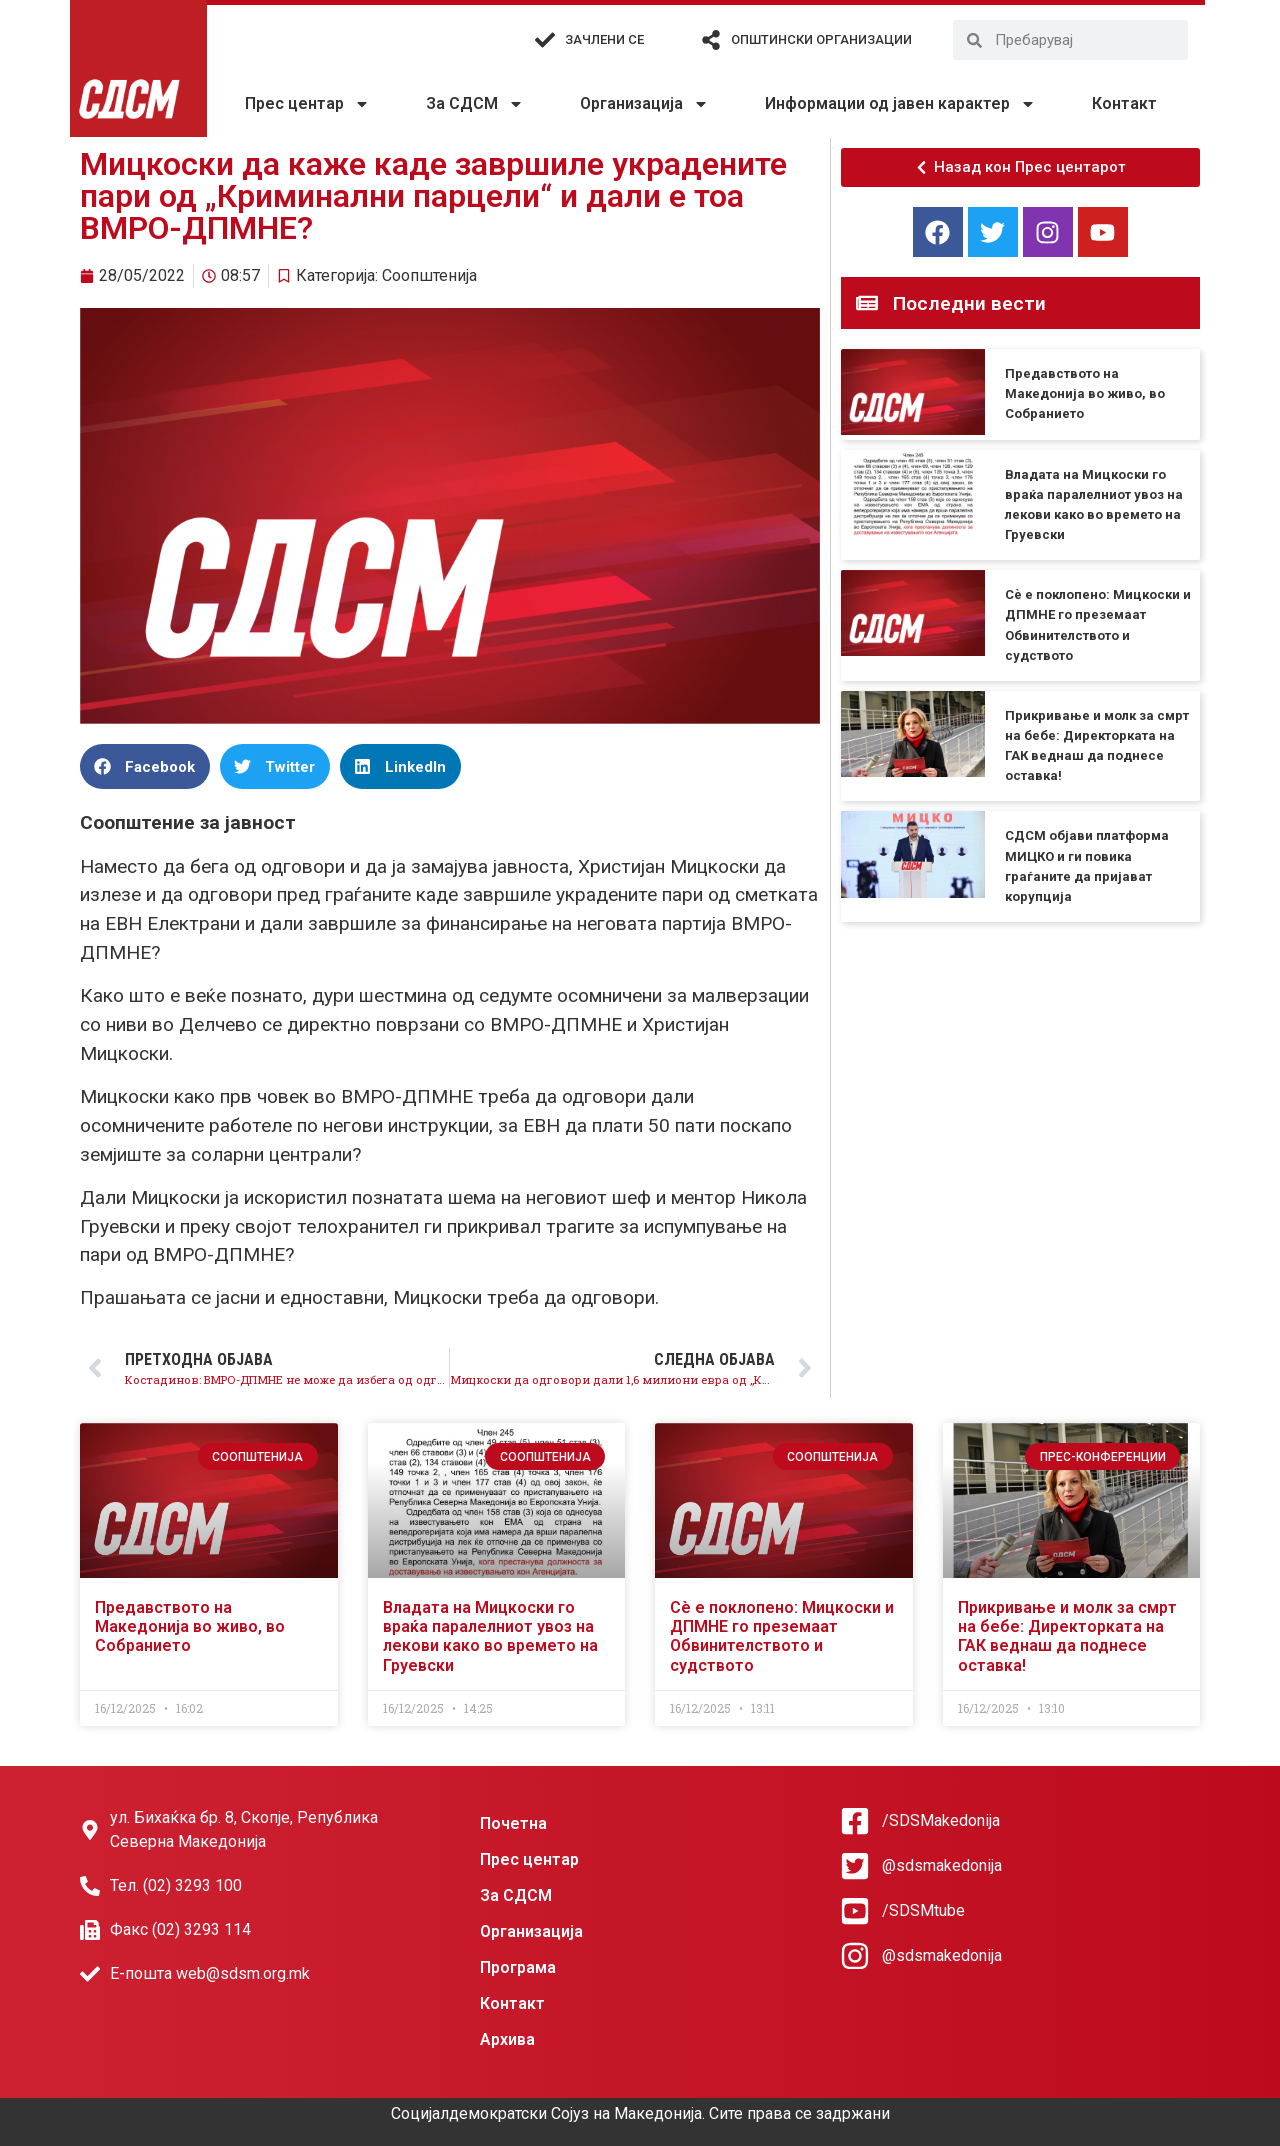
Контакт (1124, 103)
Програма (518, 1967)
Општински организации (821, 39)
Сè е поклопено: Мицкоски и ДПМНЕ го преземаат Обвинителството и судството (782, 1636)
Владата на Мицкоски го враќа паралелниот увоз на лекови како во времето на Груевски (490, 1636)
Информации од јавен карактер (900, 104)
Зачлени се (604, 39)
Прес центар (307, 104)
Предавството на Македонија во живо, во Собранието (1085, 393)
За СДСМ (475, 104)
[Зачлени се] (545, 40)
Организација (644, 104)
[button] (145, 766)
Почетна (513, 1823)
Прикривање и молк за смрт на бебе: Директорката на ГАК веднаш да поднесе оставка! (1067, 1636)
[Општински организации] (711, 40)
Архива (507, 2039)
